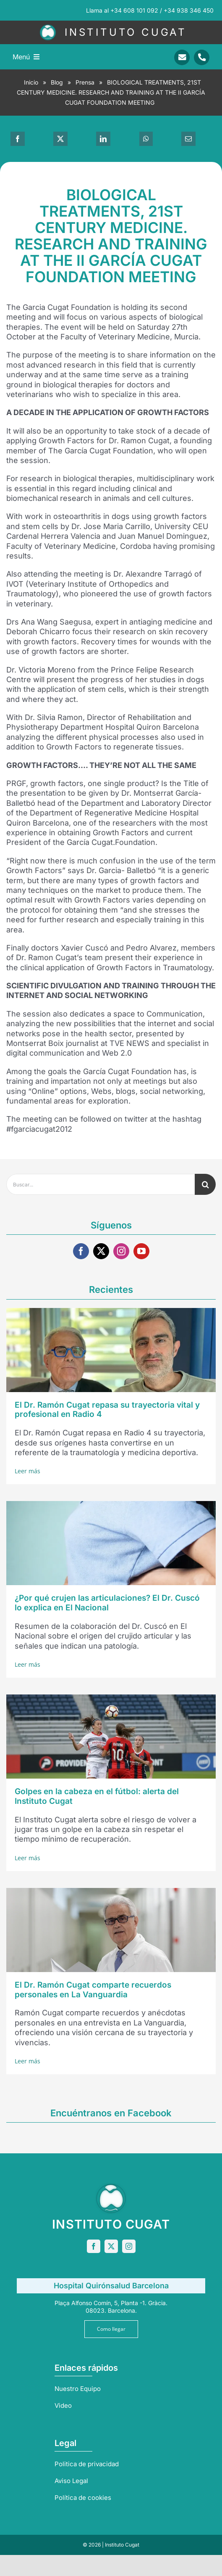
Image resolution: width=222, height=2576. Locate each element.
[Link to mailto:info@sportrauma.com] (182, 57)
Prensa (85, 82)
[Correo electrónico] (188, 139)
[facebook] (81, 1251)
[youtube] (141, 1251)
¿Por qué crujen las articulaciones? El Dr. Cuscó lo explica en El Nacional (107, 1602)
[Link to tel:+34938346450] (201, 57)
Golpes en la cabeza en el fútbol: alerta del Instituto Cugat (97, 1796)
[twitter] (101, 1251)
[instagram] (121, 1251)
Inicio (31, 82)
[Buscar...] (100, 1184)
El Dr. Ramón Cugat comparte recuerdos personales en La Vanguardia (93, 1989)
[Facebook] (17, 139)
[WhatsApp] (146, 139)
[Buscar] (205, 1184)
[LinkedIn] (103, 139)
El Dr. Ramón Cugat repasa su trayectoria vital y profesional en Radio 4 (107, 1409)
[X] (60, 139)
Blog (57, 82)
